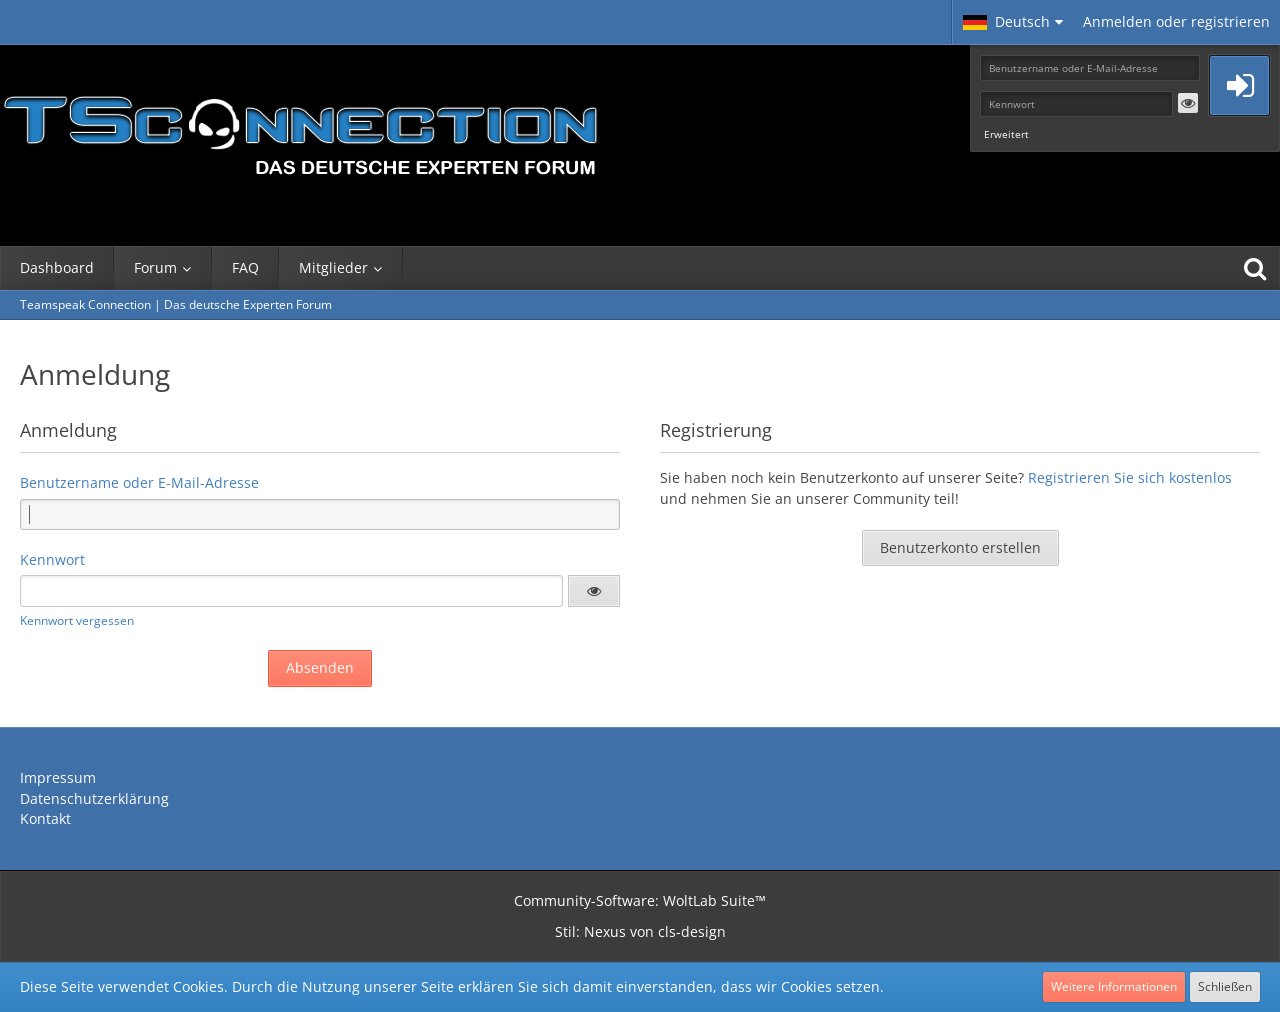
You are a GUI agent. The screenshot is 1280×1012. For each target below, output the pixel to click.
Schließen (1225, 986)
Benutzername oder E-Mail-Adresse (139, 482)
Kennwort (52, 559)
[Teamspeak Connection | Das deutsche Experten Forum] (300, 130)
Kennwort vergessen (77, 620)
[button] (1013, 22)
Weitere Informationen (1114, 986)
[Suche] (1255, 268)
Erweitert (1006, 134)
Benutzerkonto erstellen (960, 547)
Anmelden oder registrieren (1176, 21)
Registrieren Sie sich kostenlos (1130, 477)
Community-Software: (640, 900)
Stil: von (640, 931)
